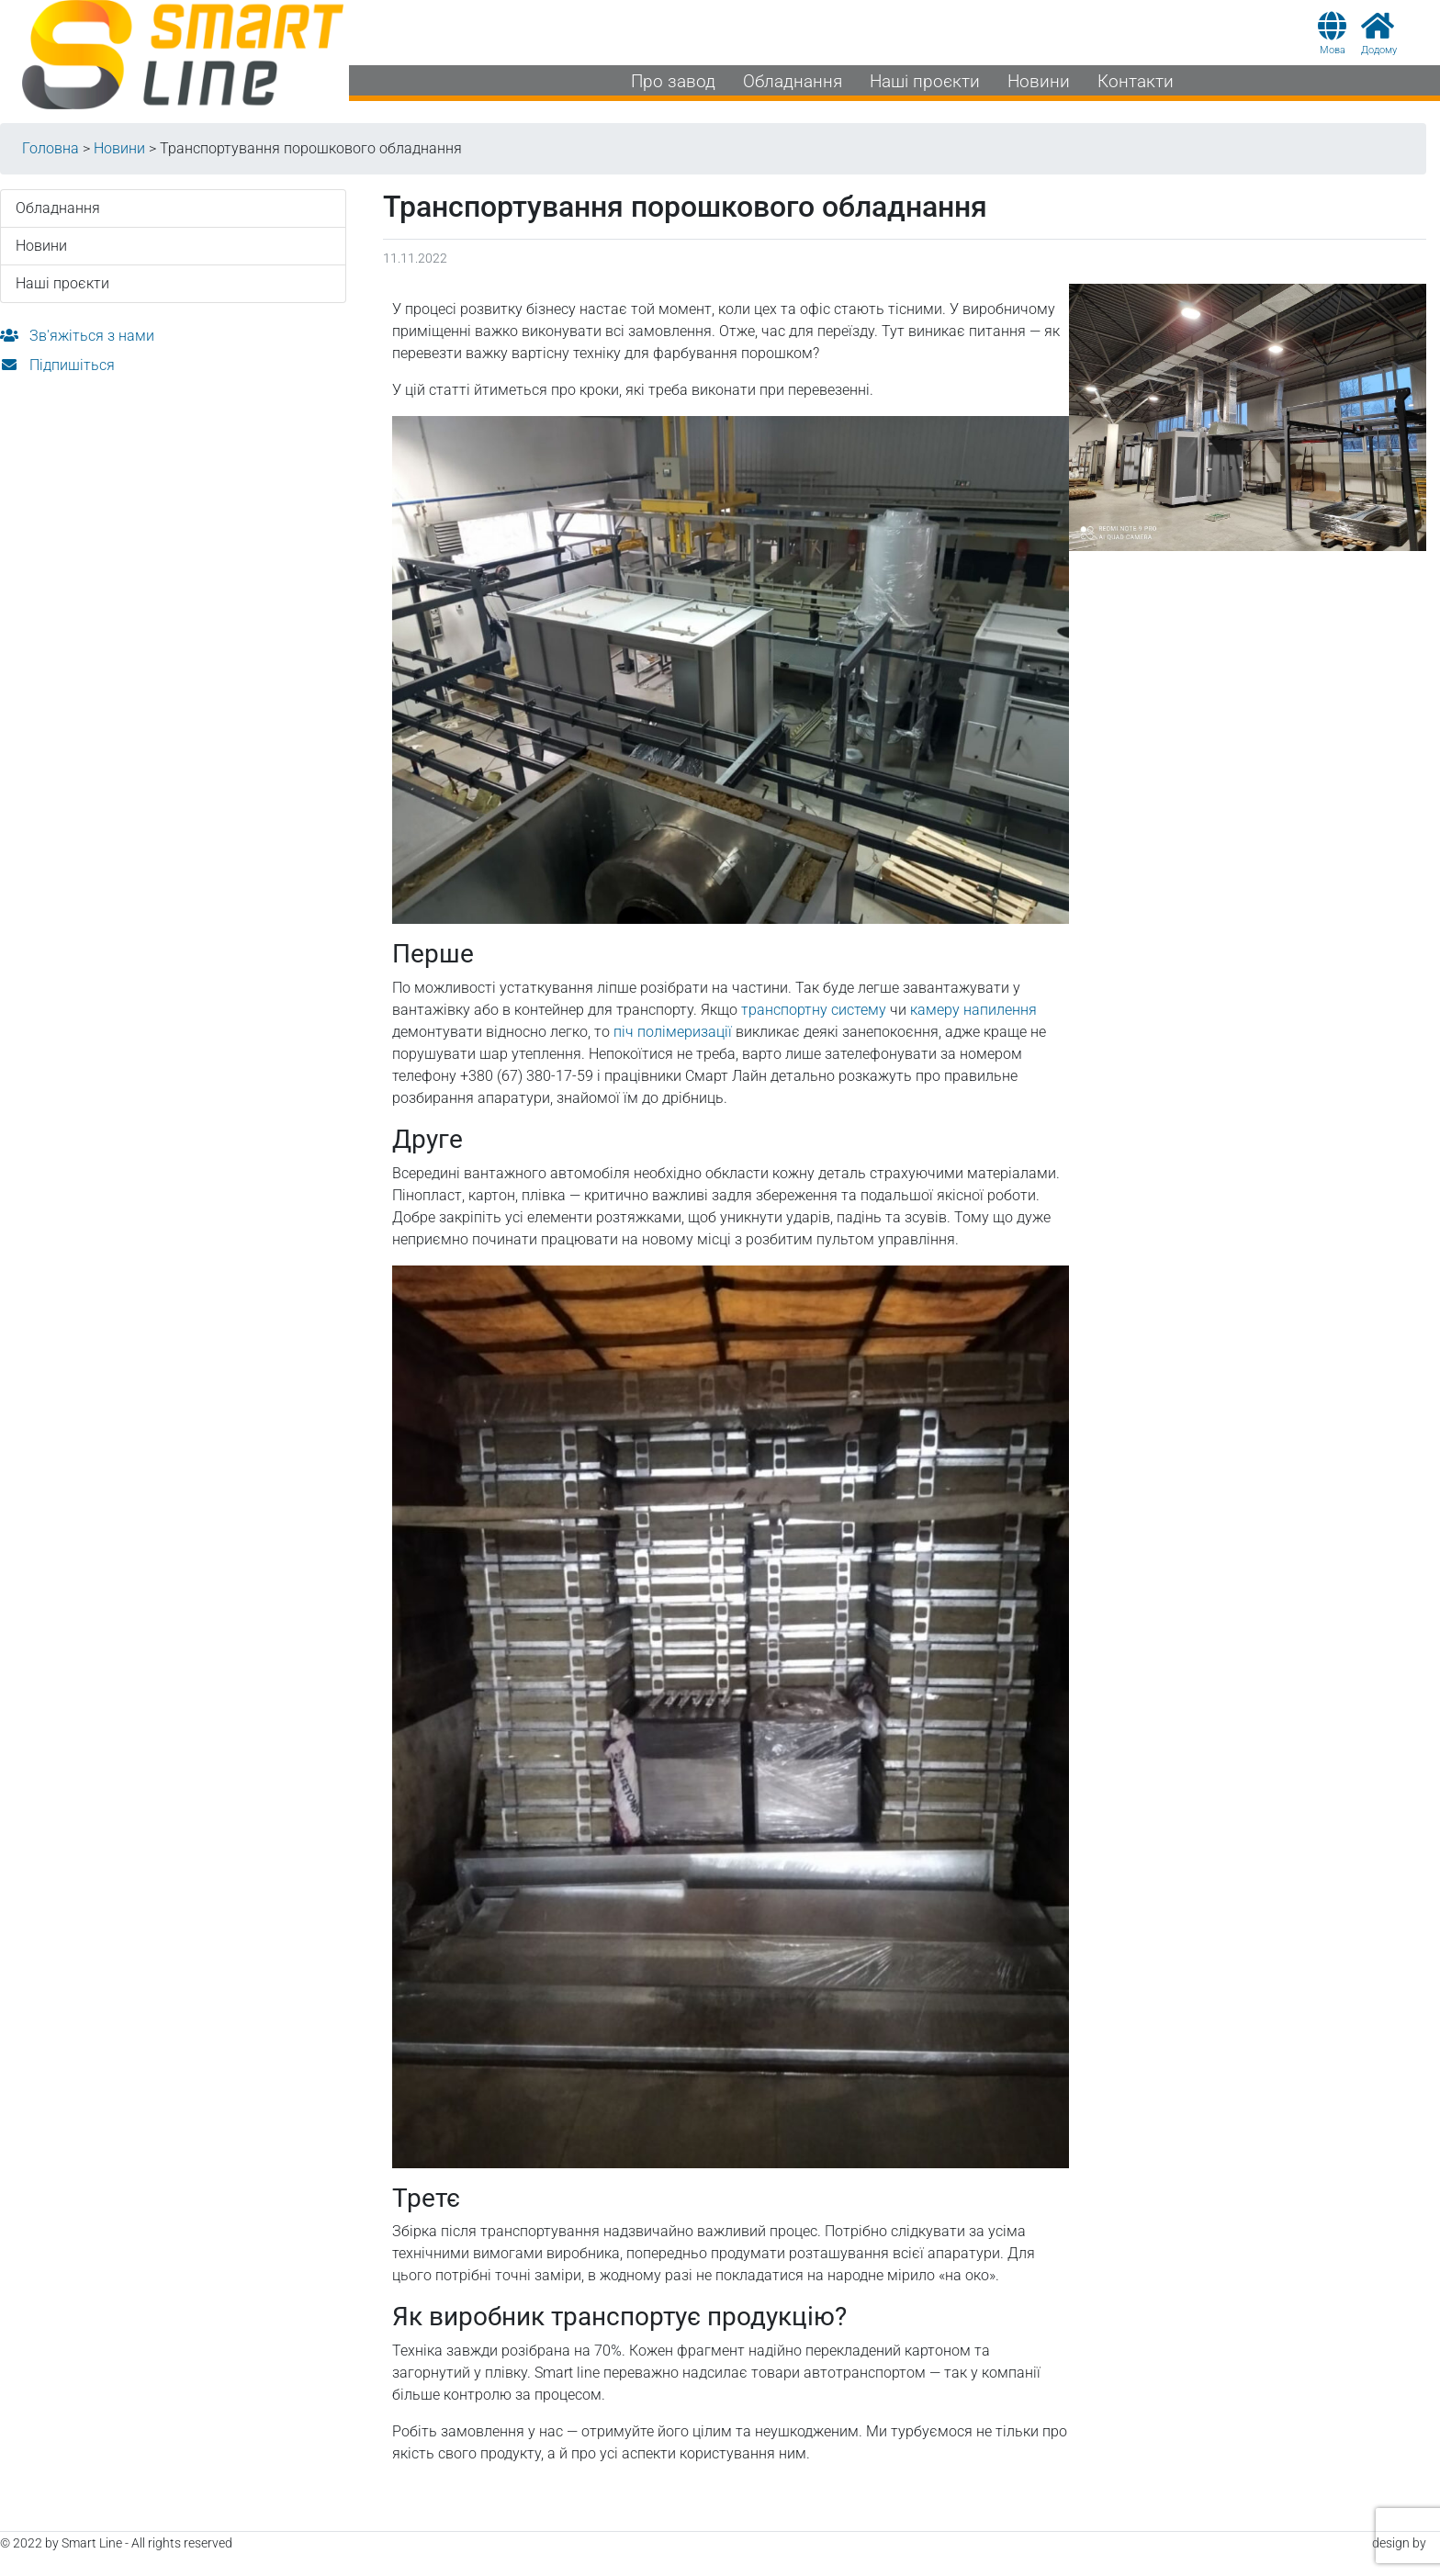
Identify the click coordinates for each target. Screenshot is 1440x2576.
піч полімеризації (672, 1032)
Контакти (1135, 81)
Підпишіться (57, 365)
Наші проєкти (925, 81)
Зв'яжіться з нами (77, 335)
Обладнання (792, 81)
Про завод (673, 81)
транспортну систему (813, 1009)
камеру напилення (973, 1009)
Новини (1038, 81)
